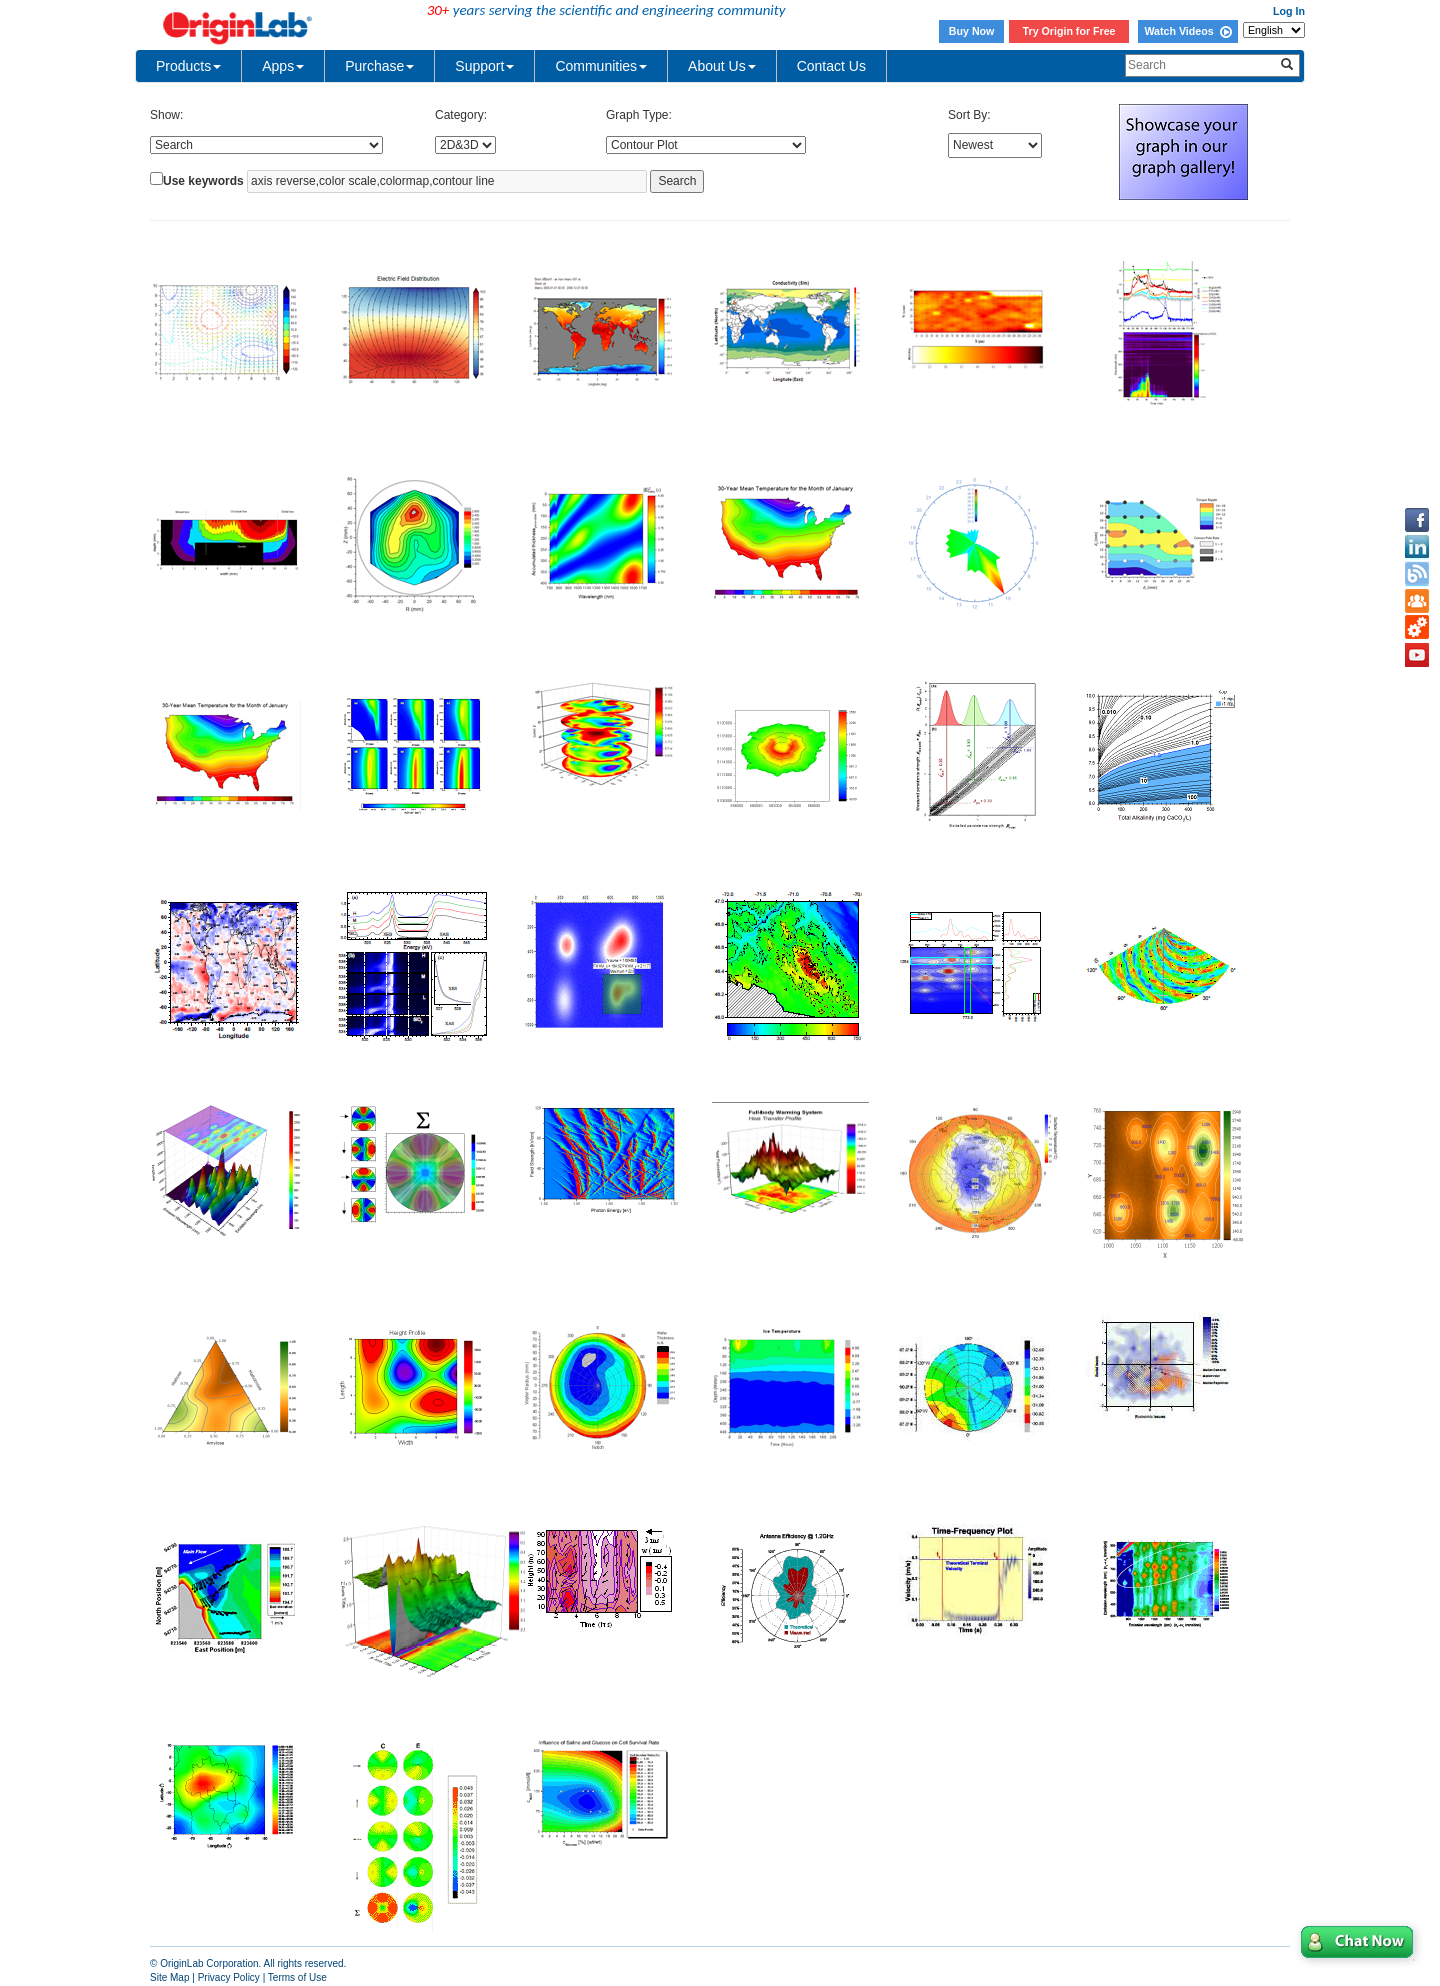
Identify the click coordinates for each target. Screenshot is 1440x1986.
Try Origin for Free (1069, 31)
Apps (283, 66)
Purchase (379, 66)
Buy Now (972, 31)
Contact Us (831, 66)
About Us (722, 66)
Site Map (169, 1977)
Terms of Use (297, 1977)
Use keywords (203, 181)
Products (188, 66)
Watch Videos (1187, 31)
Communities (601, 66)
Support (484, 66)
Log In (1289, 11)
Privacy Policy (229, 1977)
